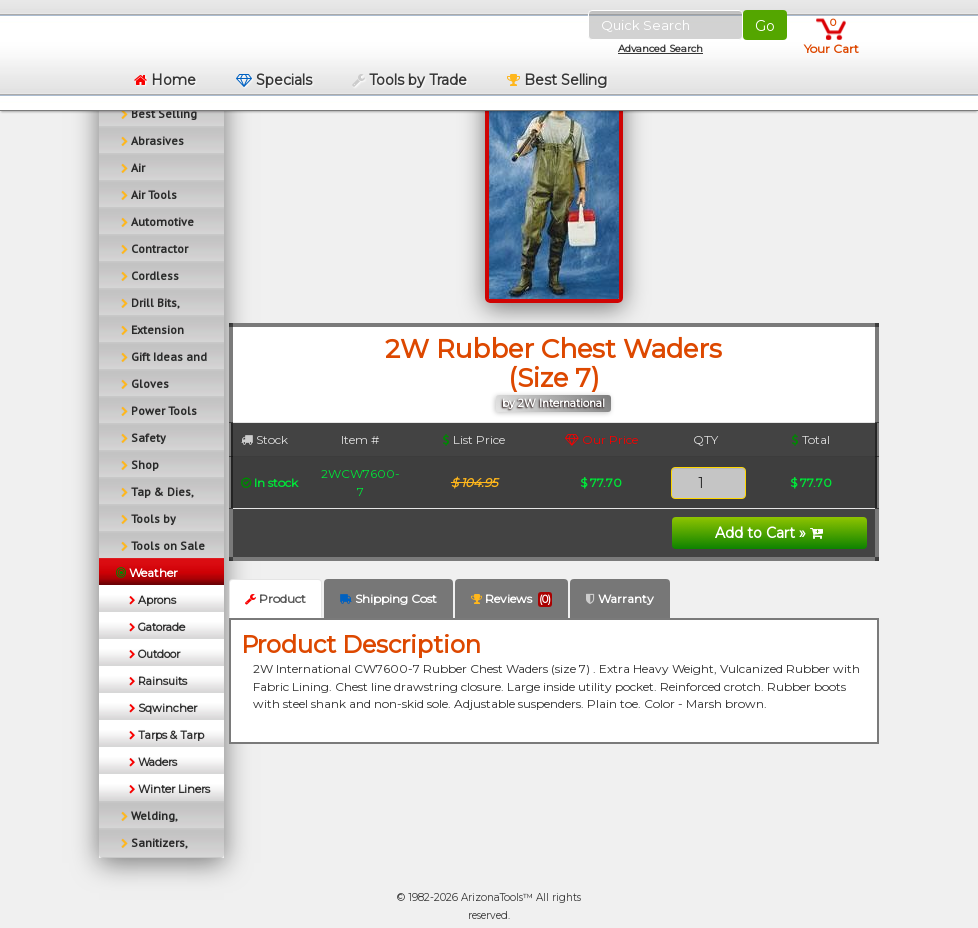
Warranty (620, 598)
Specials (274, 80)
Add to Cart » (769, 533)
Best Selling (557, 80)
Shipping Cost (388, 598)
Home (165, 80)
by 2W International (553, 403)
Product (275, 598)
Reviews (511, 599)
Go (765, 26)
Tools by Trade (409, 80)
